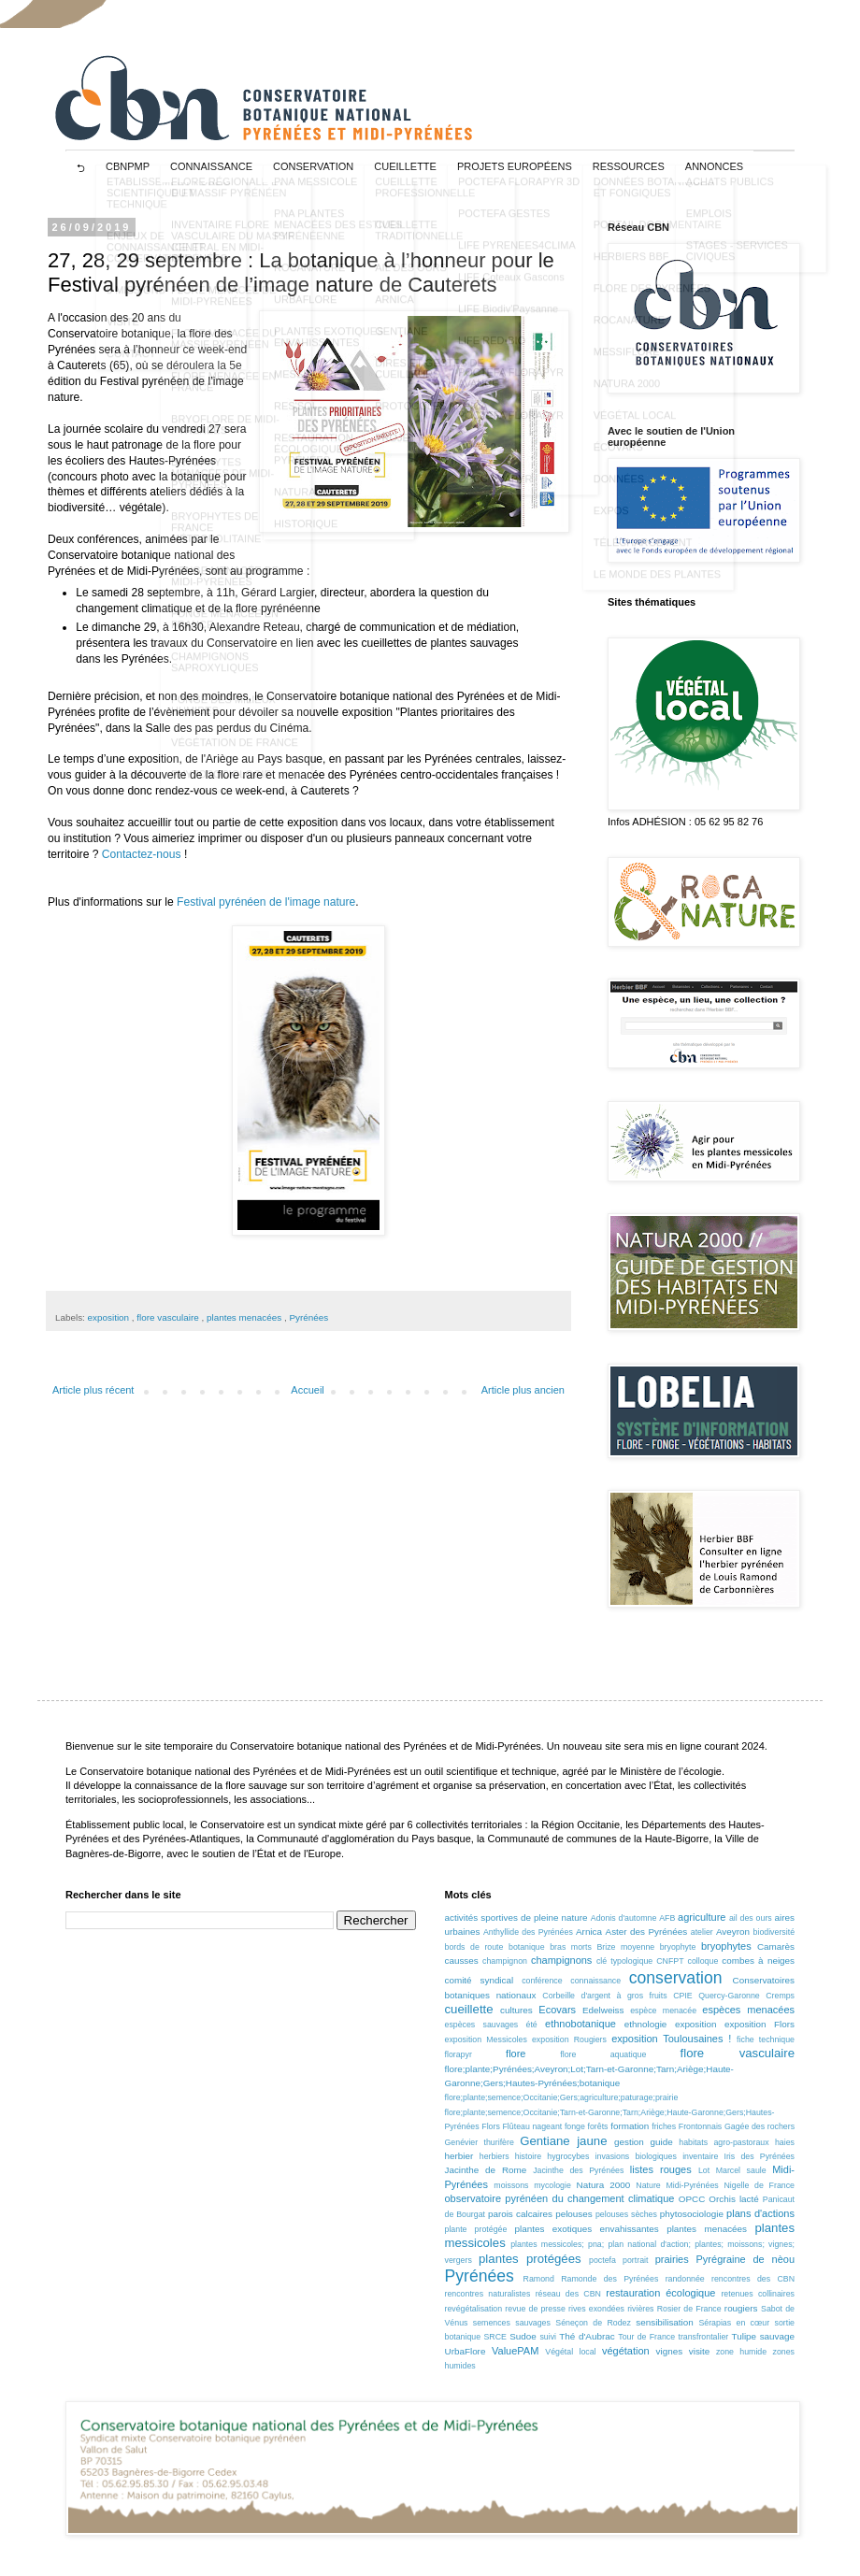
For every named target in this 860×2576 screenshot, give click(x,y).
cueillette (469, 2009)
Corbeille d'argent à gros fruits (604, 1995)
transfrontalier (703, 2336)
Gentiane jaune (563, 2141)
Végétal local (570, 2351)
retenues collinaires (758, 2293)
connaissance (595, 1980)
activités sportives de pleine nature (516, 1917)
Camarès (776, 1946)
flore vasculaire (168, 1317)
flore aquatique (603, 2054)
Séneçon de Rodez (593, 2322)
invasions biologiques (636, 2156)
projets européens (514, 166)
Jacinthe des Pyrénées (578, 2170)
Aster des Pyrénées (647, 1931)
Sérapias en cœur (733, 2322)
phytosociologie (692, 2214)
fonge (575, 2126)
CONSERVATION (313, 166)
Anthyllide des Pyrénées (528, 1932)
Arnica (589, 1931)
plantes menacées (245, 1317)
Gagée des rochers (759, 2126)
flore (515, 2053)
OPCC (692, 2199)
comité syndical (479, 1980)
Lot (704, 2170)
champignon (504, 1961)
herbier (459, 2156)
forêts (598, 2126)
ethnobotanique (580, 2023)
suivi (547, 2336)
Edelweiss (603, 2010)
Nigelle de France (759, 2185)
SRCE (494, 2336)
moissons (511, 2185)
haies (785, 2142)
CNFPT (669, 1961)
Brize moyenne (625, 1947)
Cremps (780, 1995)
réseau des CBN (568, 2293)
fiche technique (766, 2039)
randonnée (685, 2278)
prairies (672, 2259)
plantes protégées (530, 2259)
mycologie (552, 2185)
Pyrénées (308, 1317)
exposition (110, 1317)
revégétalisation (474, 2308)
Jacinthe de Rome (486, 2170)
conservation (676, 1977)
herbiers (494, 2156)
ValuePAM (515, 2350)
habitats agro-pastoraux (723, 2142)
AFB (667, 1918)
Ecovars (557, 2009)
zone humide (741, 2351)
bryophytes (726, 1946)
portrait (635, 2260)
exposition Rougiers (569, 2039)
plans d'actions (760, 2213)
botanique (527, 1947)
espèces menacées (748, 2009)
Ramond (538, 2278)
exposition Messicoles (486, 2039)
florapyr (458, 2054)
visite (699, 2351)
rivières (640, 2308)
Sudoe (523, 2336)
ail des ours (750, 1918)
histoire (528, 2156)
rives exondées (596, 2308)
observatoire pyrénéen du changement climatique (560, 2198)
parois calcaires (520, 2214)
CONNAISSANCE (211, 166)
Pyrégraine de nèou (745, 2259)
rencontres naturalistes (488, 2293)
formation (629, 2126)
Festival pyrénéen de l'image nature (266, 902)
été (532, 2024)
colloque (703, 1961)
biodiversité (774, 1932)
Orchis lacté (733, 2199)
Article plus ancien (523, 1389)
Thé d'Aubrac (586, 2336)
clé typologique (624, 1961)
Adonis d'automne (624, 1918)
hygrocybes (568, 2156)
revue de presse (535, 2308)
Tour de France (646, 2336)
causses (462, 1960)
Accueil (307, 1389)
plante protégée (476, 2229)
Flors (490, 2126)
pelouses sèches (626, 2214)
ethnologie (645, 2024)
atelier (702, 1932)
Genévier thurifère (479, 2142)
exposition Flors (759, 2024)
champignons (561, 1960)
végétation (626, 2350)
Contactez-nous (141, 854)
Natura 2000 (604, 2185)
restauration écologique (660, 2292)
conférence (542, 1980)
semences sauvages (512, 2322)
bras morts (571, 1947)
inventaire (700, 2156)
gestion (629, 2142)
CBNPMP (128, 166)
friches (664, 2126)
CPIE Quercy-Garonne (716, 1995)
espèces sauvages (482, 2024)
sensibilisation (664, 2322)
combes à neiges (758, 1960)
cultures (516, 2010)
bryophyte (678, 1947)
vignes (669, 2351)
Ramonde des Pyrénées (609, 2278)
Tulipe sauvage (763, 2336)
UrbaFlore (465, 2351)
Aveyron (733, 1931)
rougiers (741, 2308)
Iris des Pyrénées (759, 2156)
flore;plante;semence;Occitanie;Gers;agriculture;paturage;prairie (562, 2097)
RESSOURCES (629, 166)
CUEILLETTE (405, 166)
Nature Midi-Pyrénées (677, 2185)
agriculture (701, 1917)
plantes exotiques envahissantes (587, 2229)
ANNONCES (714, 166)
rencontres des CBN (753, 2278)
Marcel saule (741, 2170)
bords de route (474, 1947)
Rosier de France (689, 2308)
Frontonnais (700, 2126)
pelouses (574, 2214)
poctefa (602, 2260)
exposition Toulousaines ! (671, 2038)
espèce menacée (663, 2010)
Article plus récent (93, 1389)
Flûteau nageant (532, 2126)
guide (661, 2142)
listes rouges (661, 2169)
